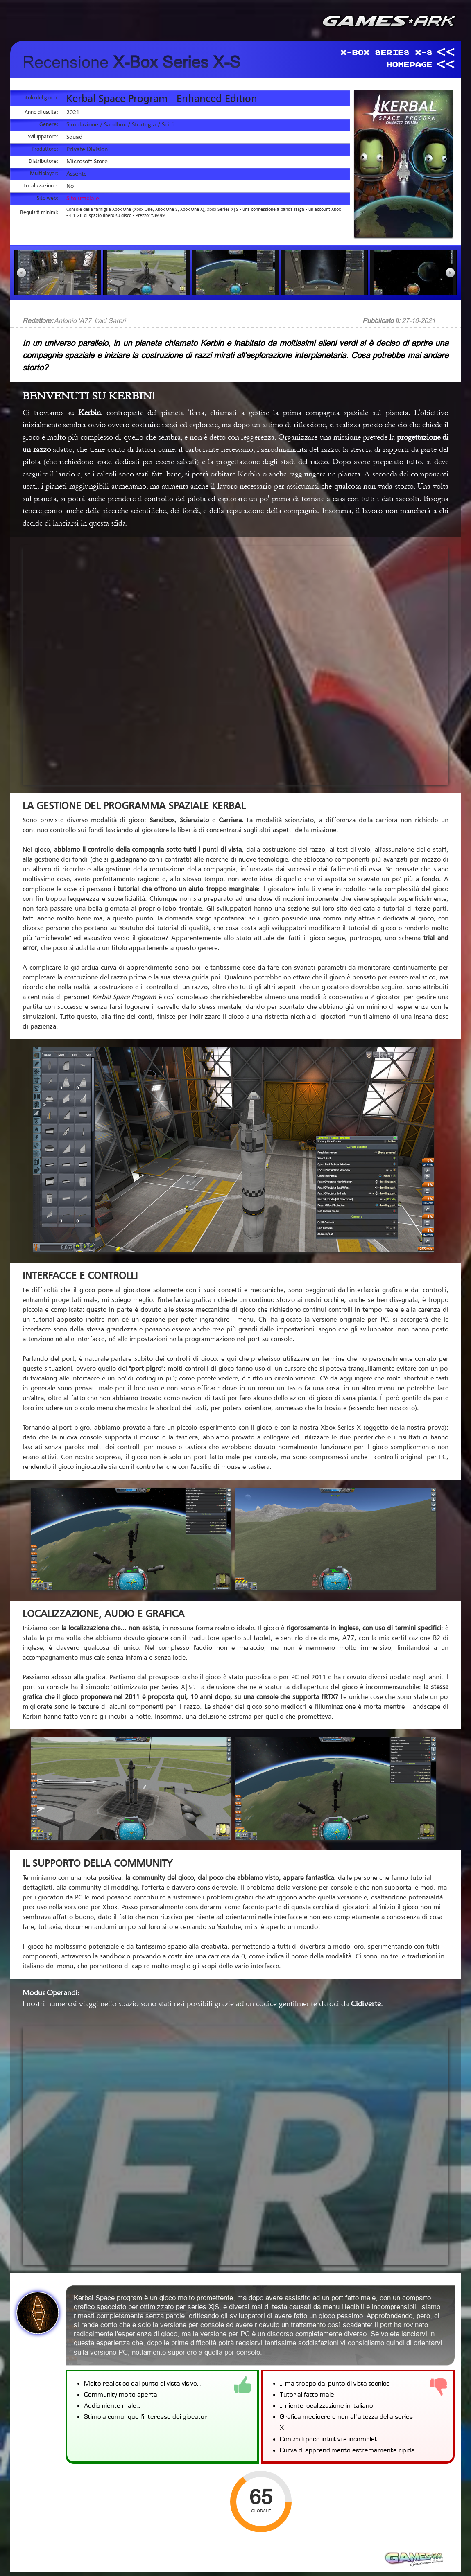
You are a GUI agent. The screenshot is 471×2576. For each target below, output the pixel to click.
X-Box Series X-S (386, 52)
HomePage (409, 64)
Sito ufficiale (82, 198)
